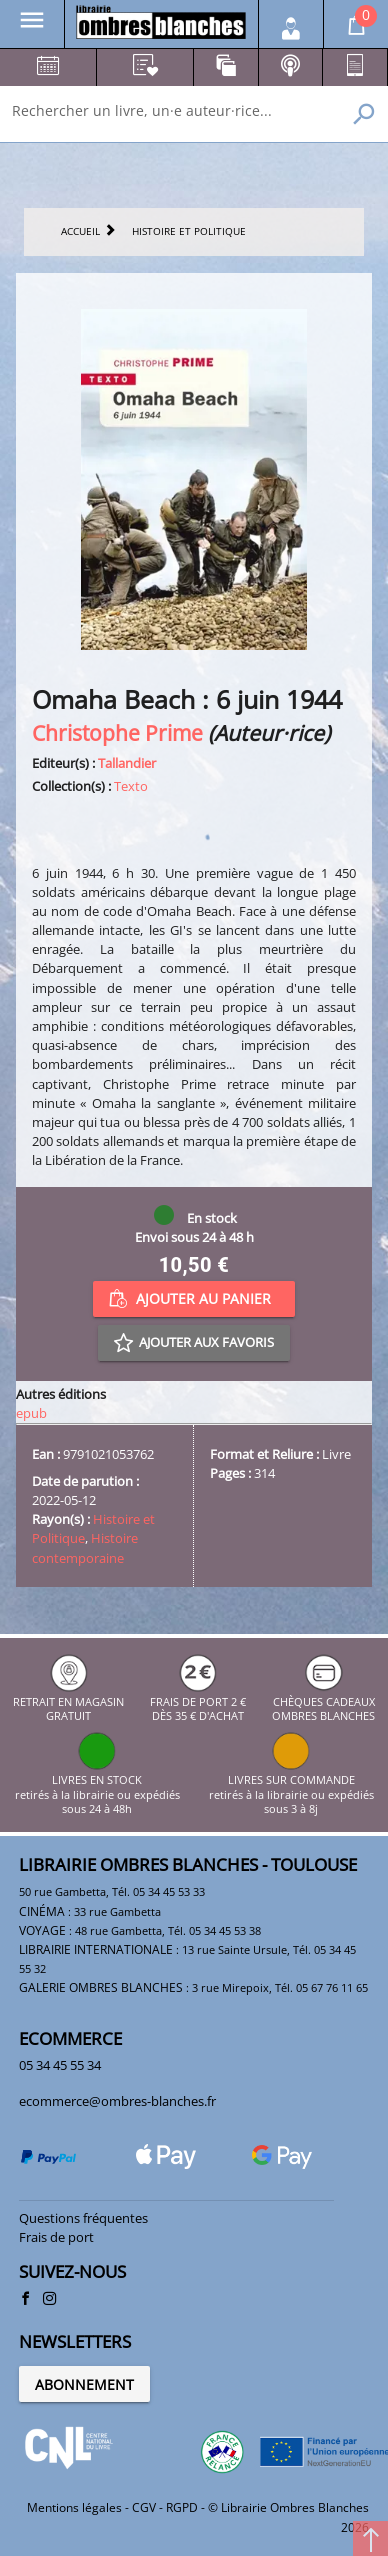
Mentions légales (74, 2507)
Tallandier (127, 763)
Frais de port (56, 2237)
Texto (131, 786)
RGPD (182, 2507)
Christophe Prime (117, 732)
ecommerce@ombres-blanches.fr (117, 2101)
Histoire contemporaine (85, 1547)
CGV (144, 2507)
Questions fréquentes (83, 2218)
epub (31, 1413)
